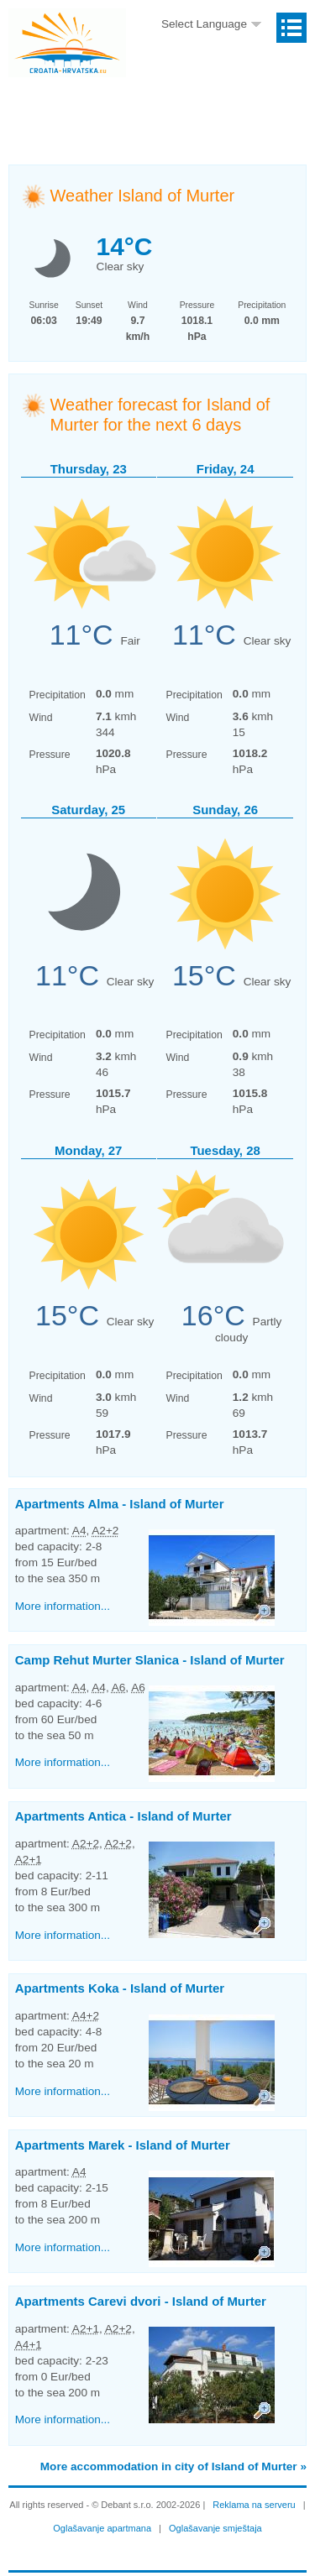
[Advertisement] (161, 105)
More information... (62, 1606)
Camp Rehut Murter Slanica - (150, 1660)
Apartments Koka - (119, 1988)
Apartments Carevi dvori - (140, 2301)
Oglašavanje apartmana (102, 2528)
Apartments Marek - (122, 2145)
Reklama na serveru (254, 2505)
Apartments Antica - (123, 1816)
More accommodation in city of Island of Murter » (173, 2466)
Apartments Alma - (119, 1504)
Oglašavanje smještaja (215, 2528)
